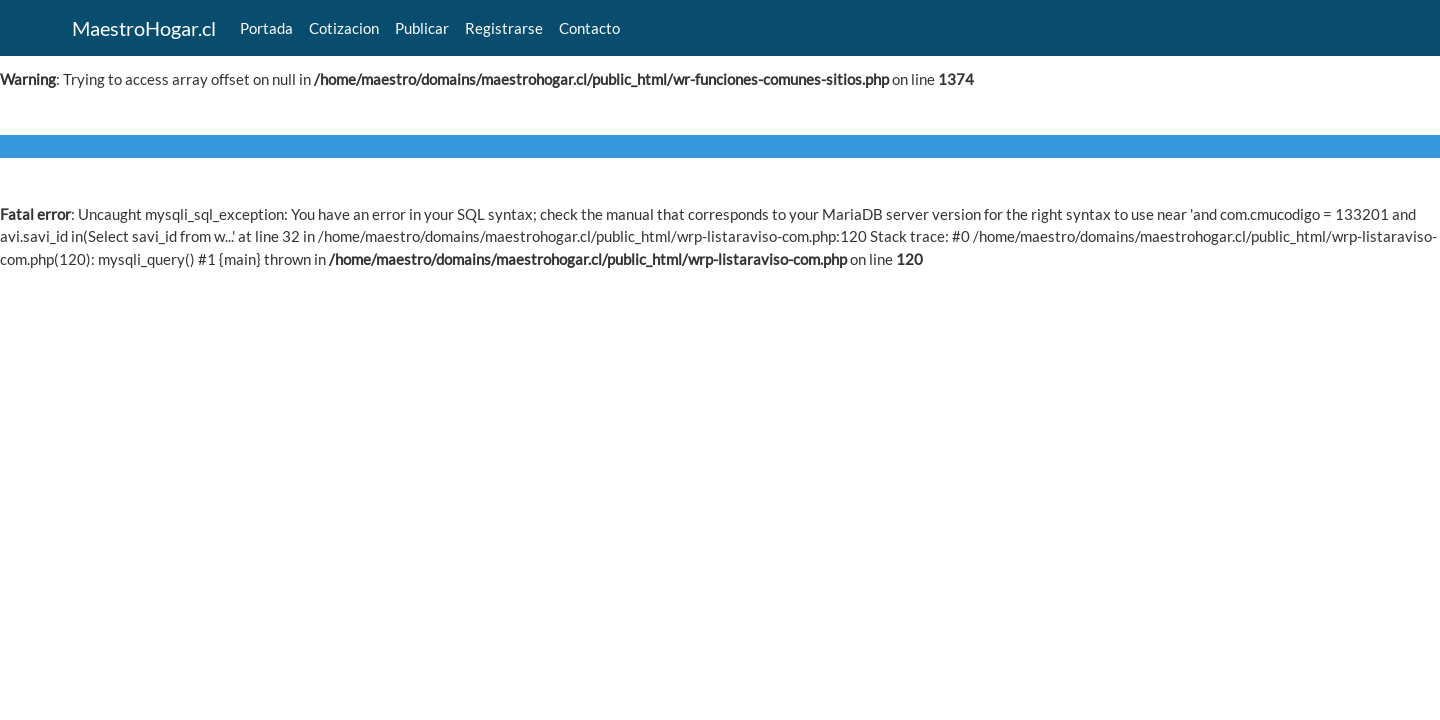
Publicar (422, 28)
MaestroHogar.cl (144, 28)
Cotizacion (344, 28)
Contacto (589, 28)
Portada (266, 28)
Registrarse (504, 28)
